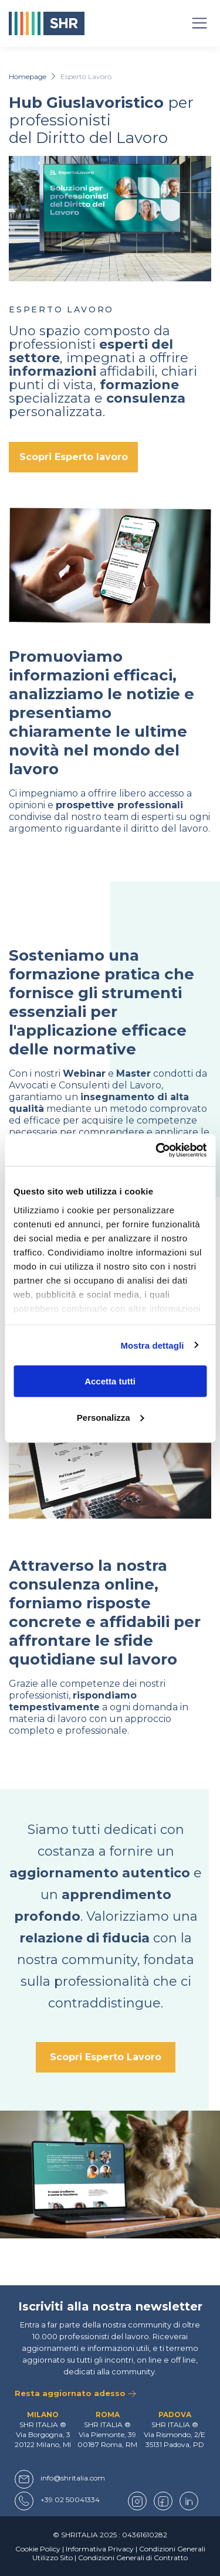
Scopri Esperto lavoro (73, 456)
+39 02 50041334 (70, 2499)
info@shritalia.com (72, 2477)
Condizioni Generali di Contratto (133, 2557)
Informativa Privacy (100, 2548)
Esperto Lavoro (85, 76)
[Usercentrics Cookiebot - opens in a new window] (157, 1150)
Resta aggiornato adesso (75, 2393)
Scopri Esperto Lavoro (105, 2057)
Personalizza (110, 1417)
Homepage (27, 76)
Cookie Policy (37, 2548)
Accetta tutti (110, 1381)
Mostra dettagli (152, 1345)
